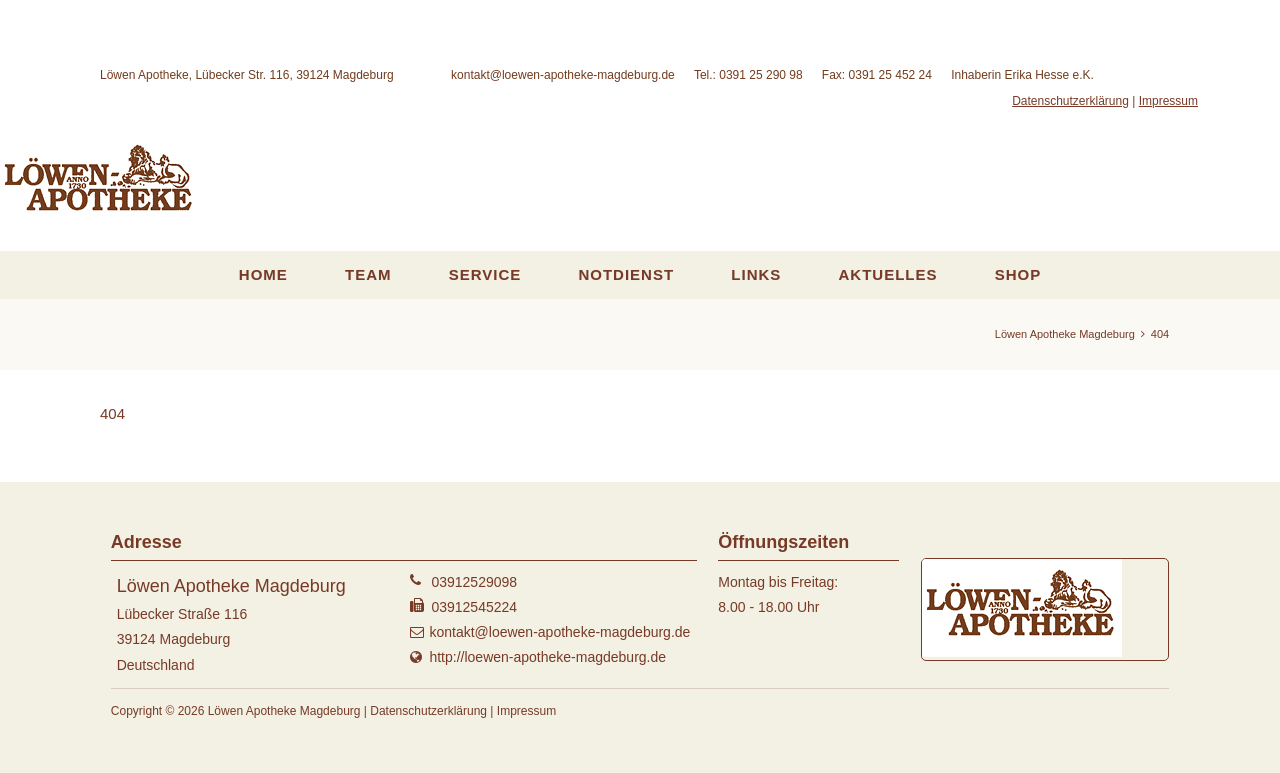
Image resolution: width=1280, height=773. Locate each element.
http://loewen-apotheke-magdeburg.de (547, 657)
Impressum (1168, 101)
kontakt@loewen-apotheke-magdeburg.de (563, 75)
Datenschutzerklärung (1070, 101)
